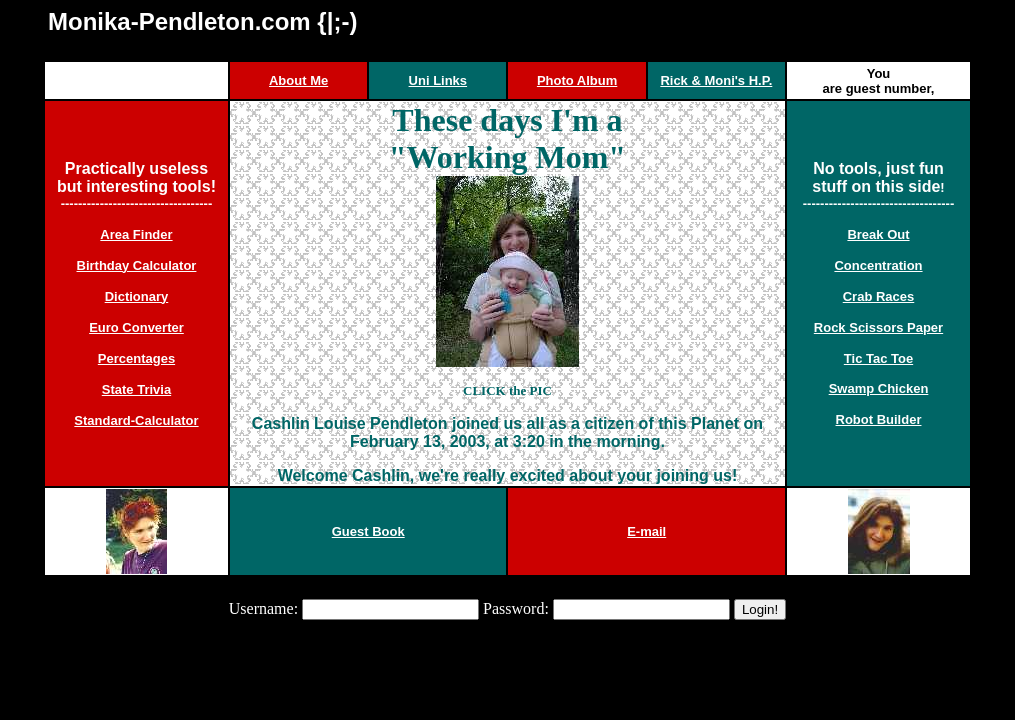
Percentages (136, 358)
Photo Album (577, 80)
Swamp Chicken (879, 388)
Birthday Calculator (137, 265)
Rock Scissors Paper (878, 327)
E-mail (646, 531)
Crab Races (879, 296)
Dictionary (137, 296)
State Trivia (136, 389)
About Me (298, 80)
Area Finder (136, 234)
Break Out (878, 234)
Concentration (878, 265)
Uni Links (438, 80)
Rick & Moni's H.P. (716, 80)
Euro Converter (136, 327)
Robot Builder (879, 419)
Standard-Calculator (136, 420)
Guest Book (368, 531)
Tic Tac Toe (878, 358)
